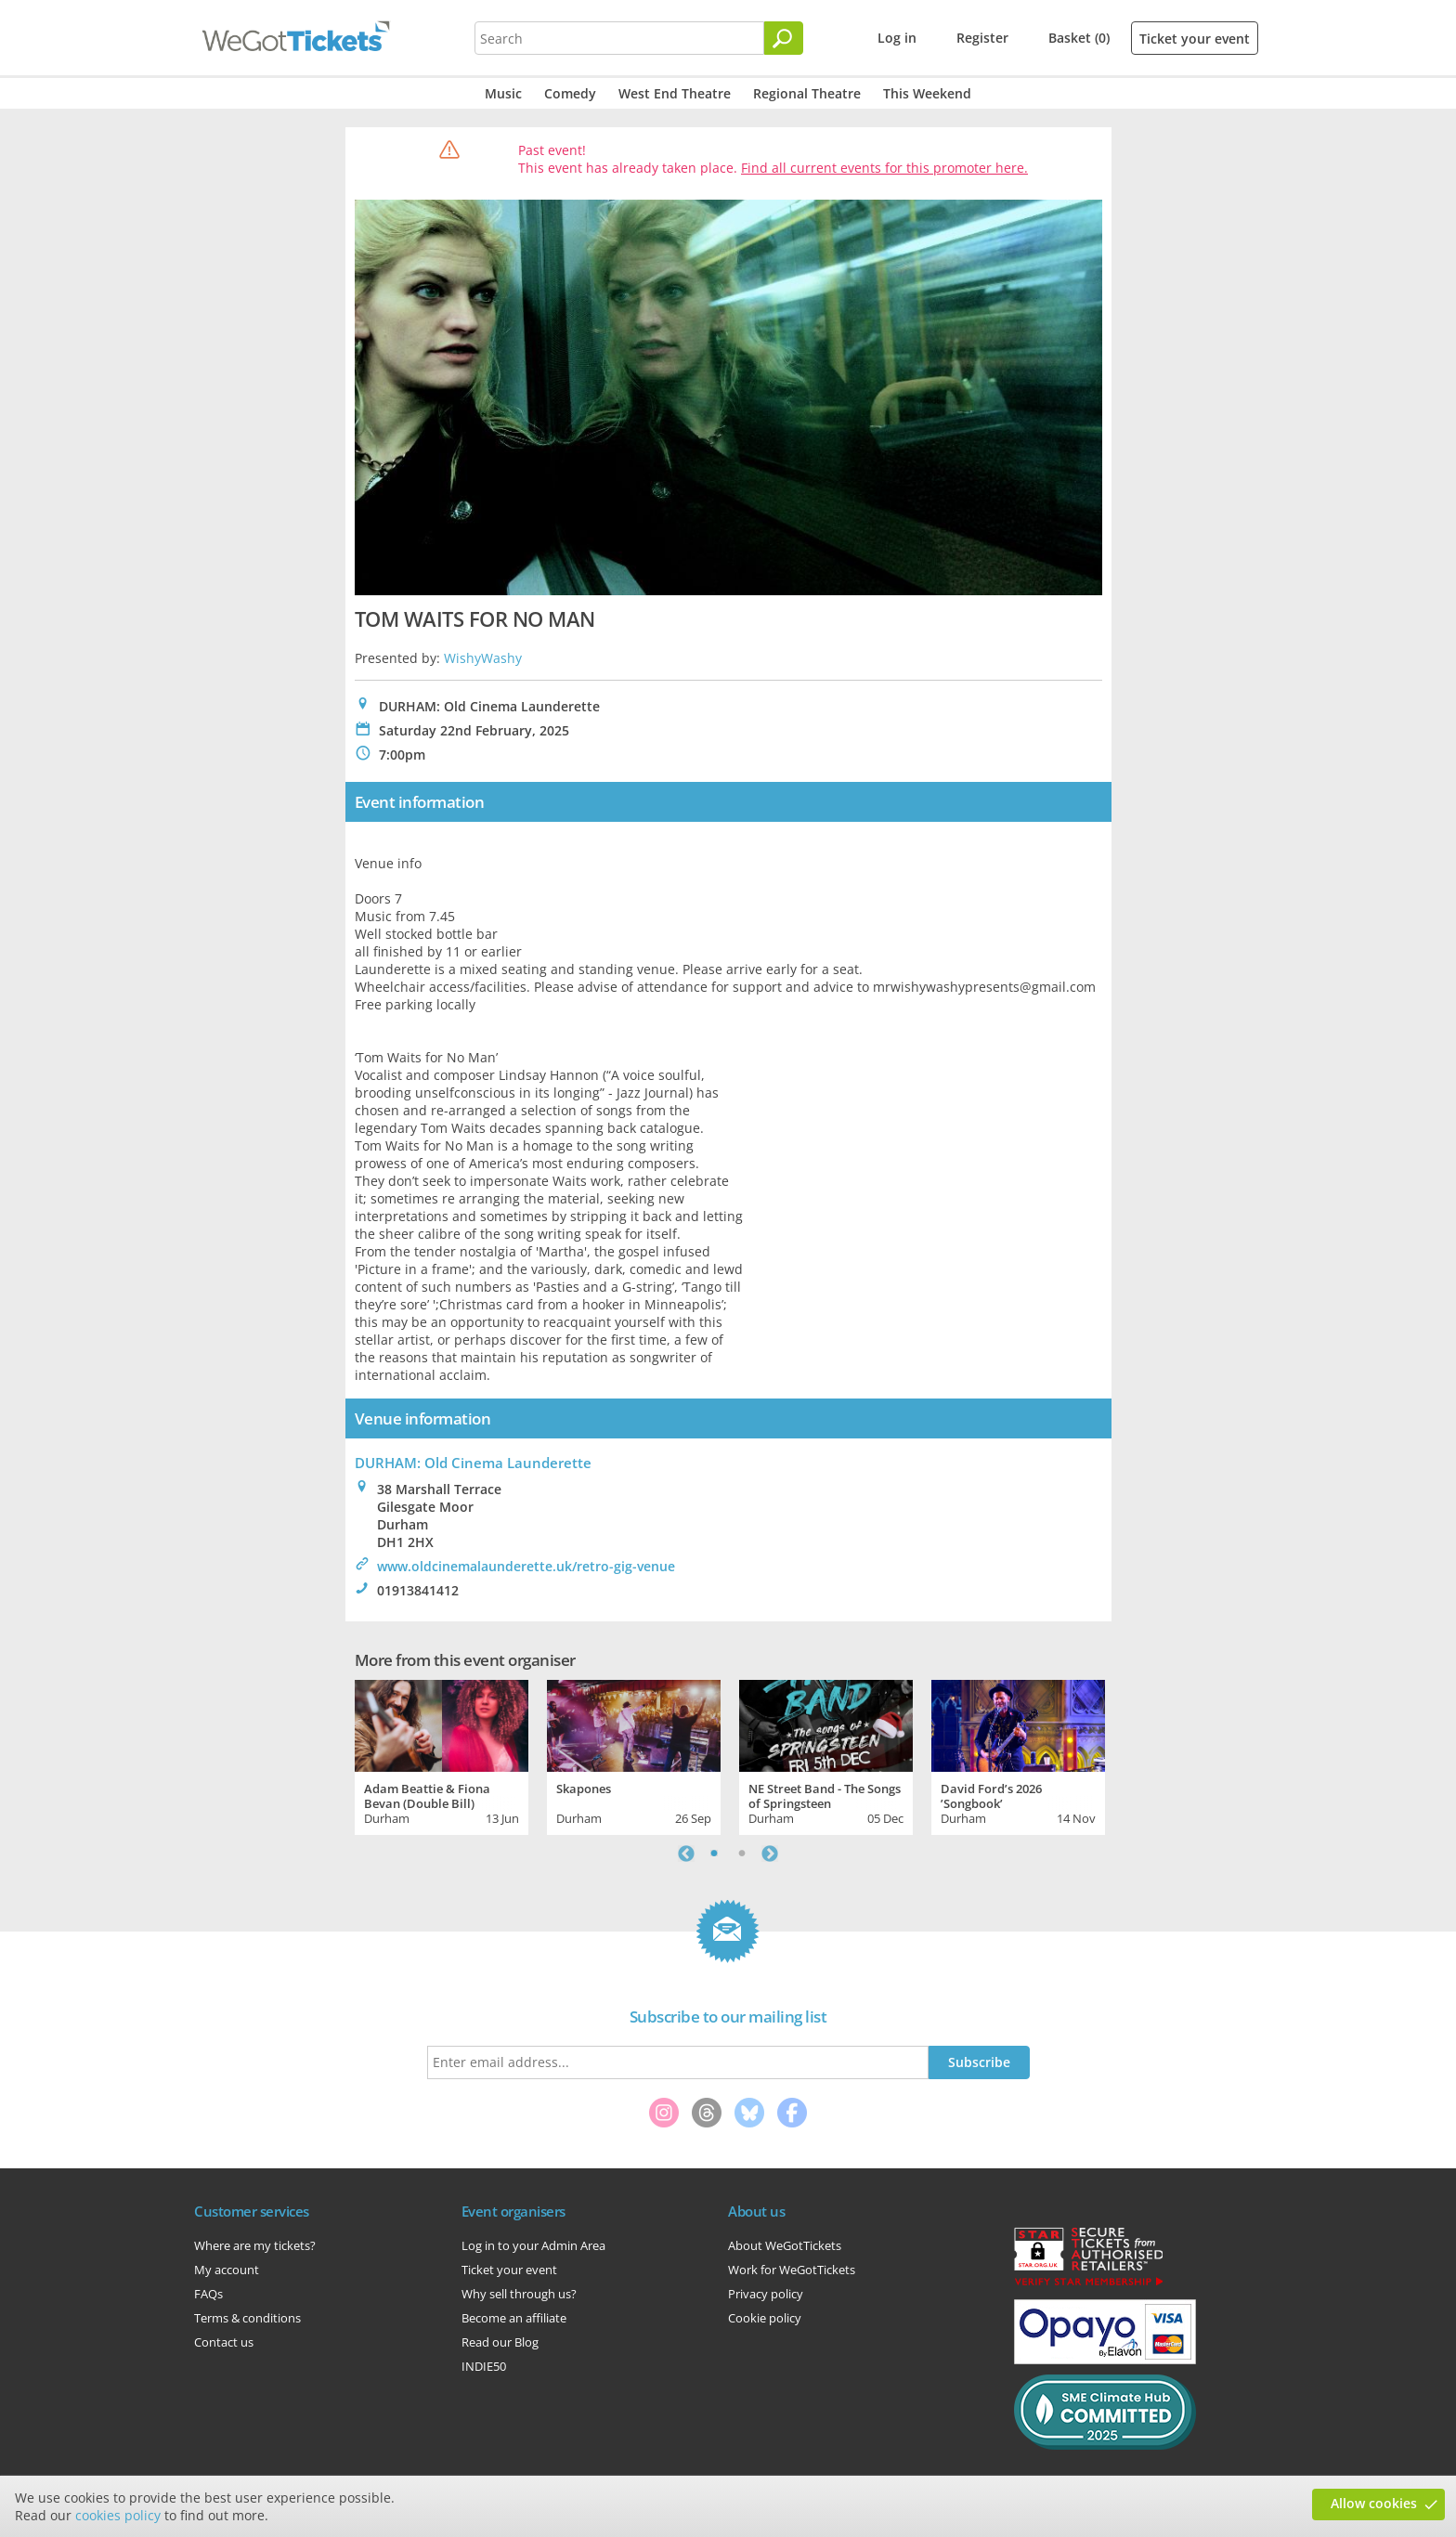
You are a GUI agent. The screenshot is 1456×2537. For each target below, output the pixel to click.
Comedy (570, 93)
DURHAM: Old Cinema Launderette (473, 1462)
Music (503, 93)
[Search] (783, 38)
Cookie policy (764, 2317)
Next (769, 1853)
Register (982, 37)
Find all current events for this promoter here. (884, 167)
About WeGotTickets (784, 2245)
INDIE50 (484, 2366)
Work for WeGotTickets (791, 2269)
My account (226, 2269)
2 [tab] (742, 1853)
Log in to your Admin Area (533, 2245)
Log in (897, 37)
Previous (686, 1853)
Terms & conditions (247, 2317)
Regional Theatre (807, 93)
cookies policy (118, 2515)
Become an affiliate (514, 2317)
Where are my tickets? (255, 2245)
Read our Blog (500, 2342)
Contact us (224, 2342)
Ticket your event (1194, 38)
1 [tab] (714, 1853)
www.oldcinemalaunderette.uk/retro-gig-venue (526, 1566)
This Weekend (927, 93)
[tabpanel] (441, 1755)
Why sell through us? (519, 2293)
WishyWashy (483, 658)
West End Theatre (674, 93)
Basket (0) (1079, 37)
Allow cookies (1374, 2503)
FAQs (208, 2293)
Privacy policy (765, 2293)
